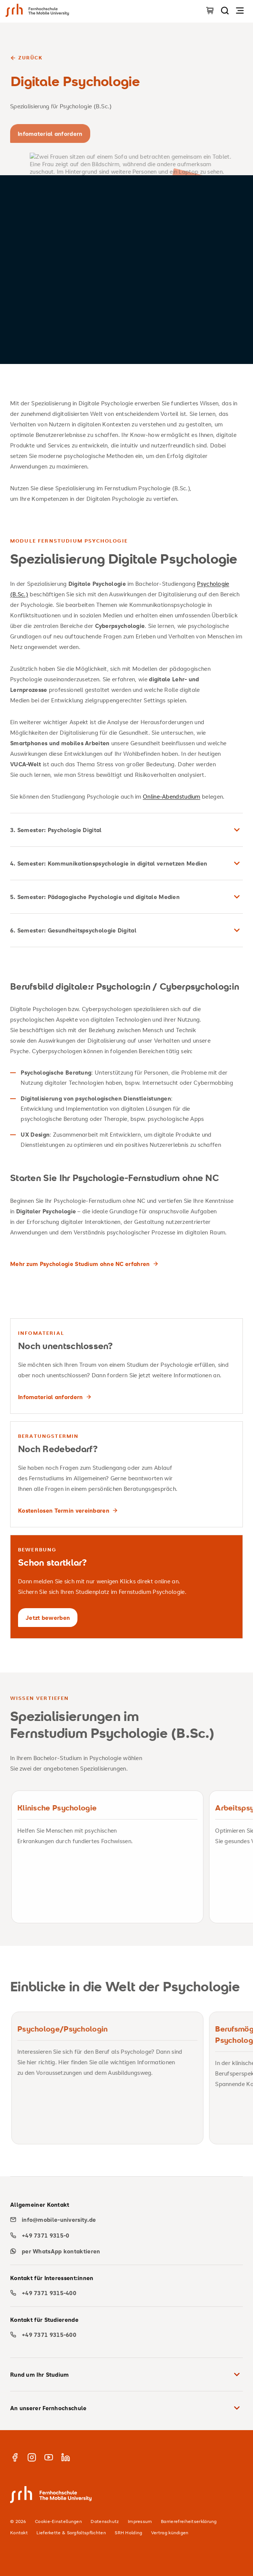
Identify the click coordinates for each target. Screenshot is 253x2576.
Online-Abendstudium (171, 796)
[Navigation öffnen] (239, 10)
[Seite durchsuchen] (224, 10)
